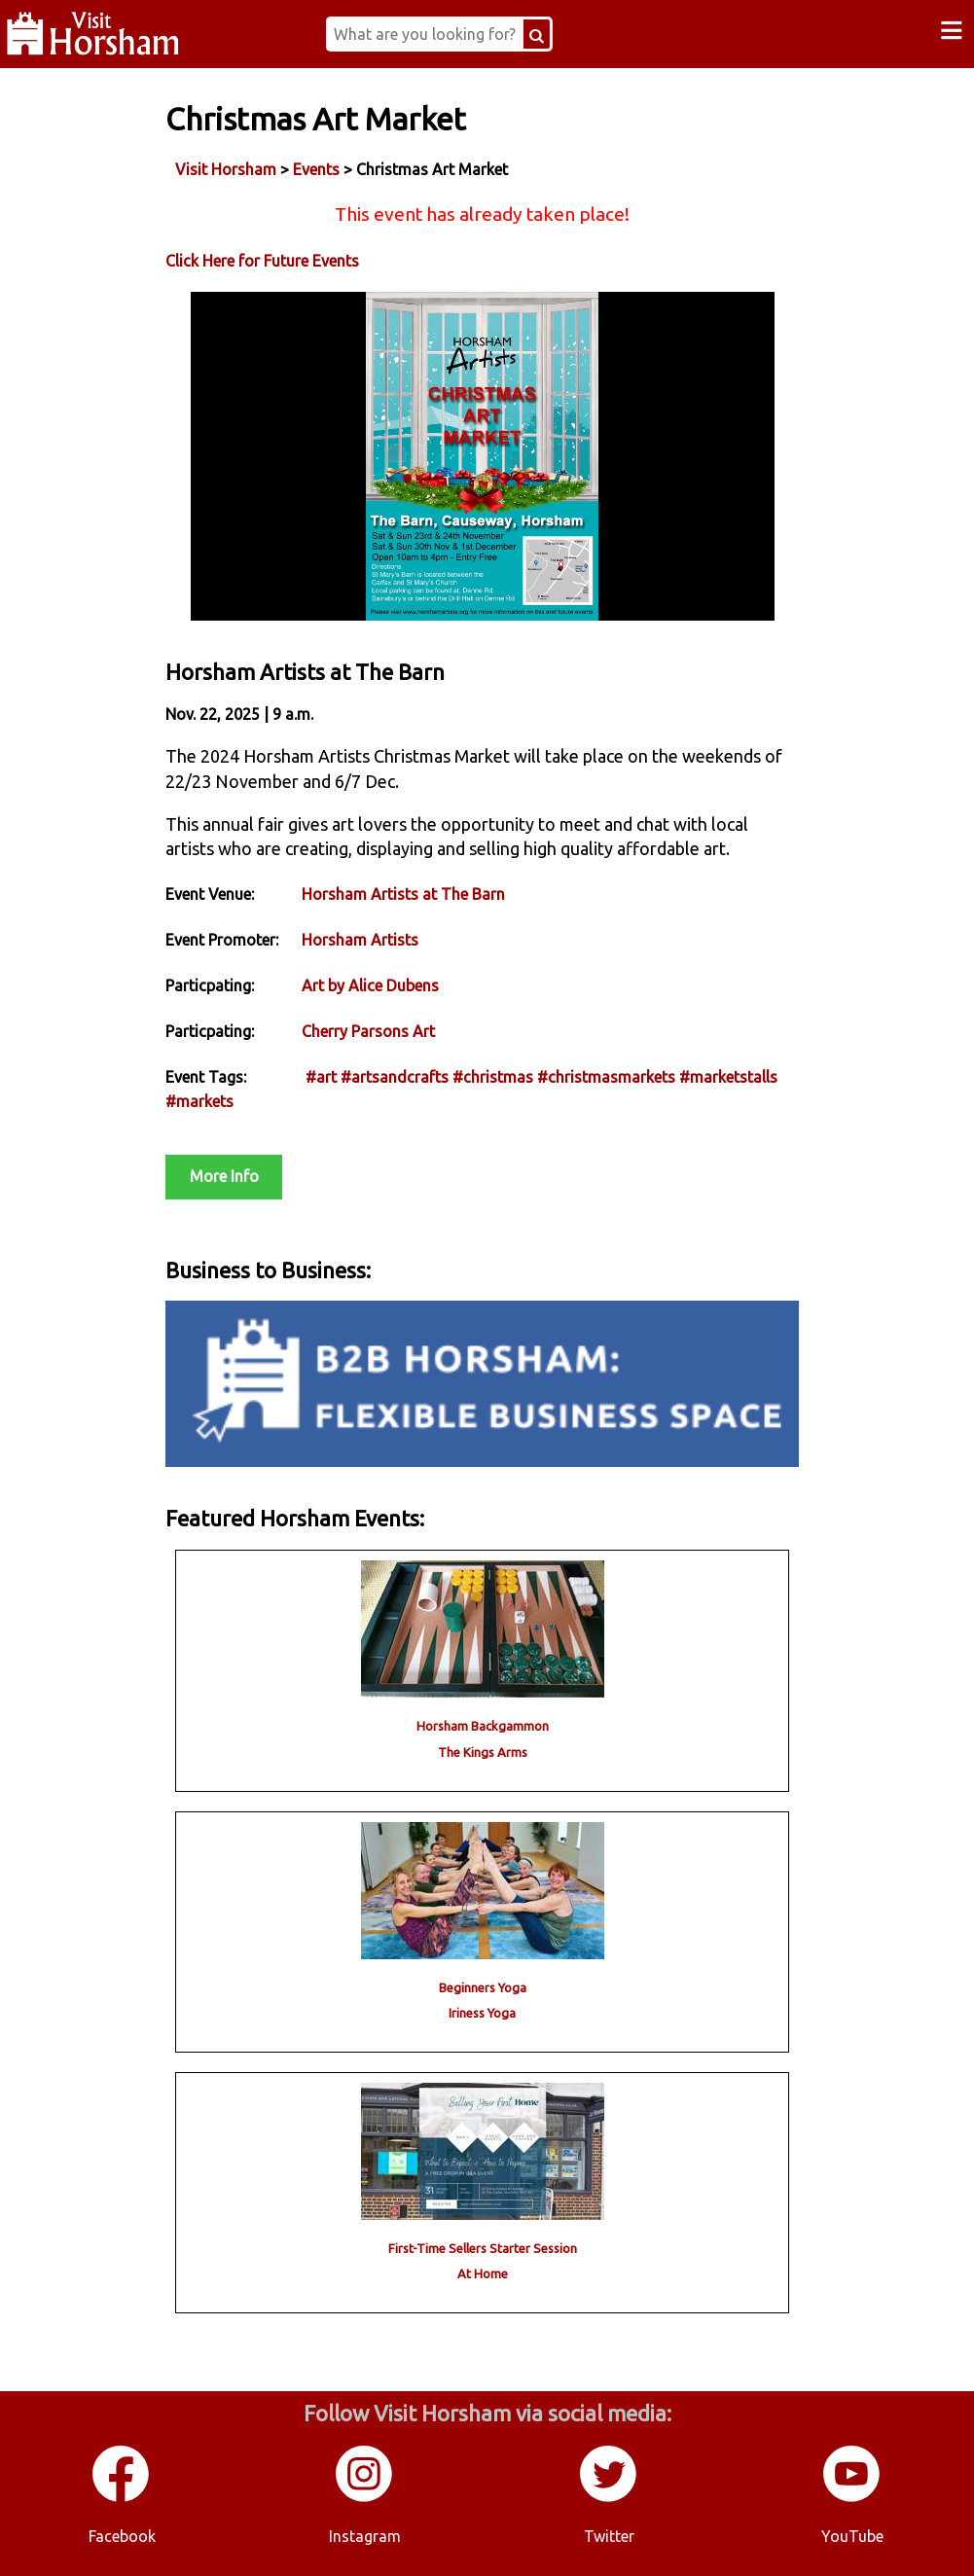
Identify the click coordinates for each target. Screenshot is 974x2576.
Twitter (609, 2536)
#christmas (492, 1077)
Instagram (365, 2536)
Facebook (122, 2536)
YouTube (852, 2536)
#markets (199, 1101)
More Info (224, 1176)
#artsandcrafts (395, 1077)
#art (321, 1077)
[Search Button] (537, 34)
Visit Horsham (225, 169)
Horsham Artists (360, 939)
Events (316, 169)
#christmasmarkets (606, 1077)
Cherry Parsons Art (368, 1031)
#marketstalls (728, 1077)
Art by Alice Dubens (370, 985)
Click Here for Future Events (262, 260)
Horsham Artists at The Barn (403, 894)
